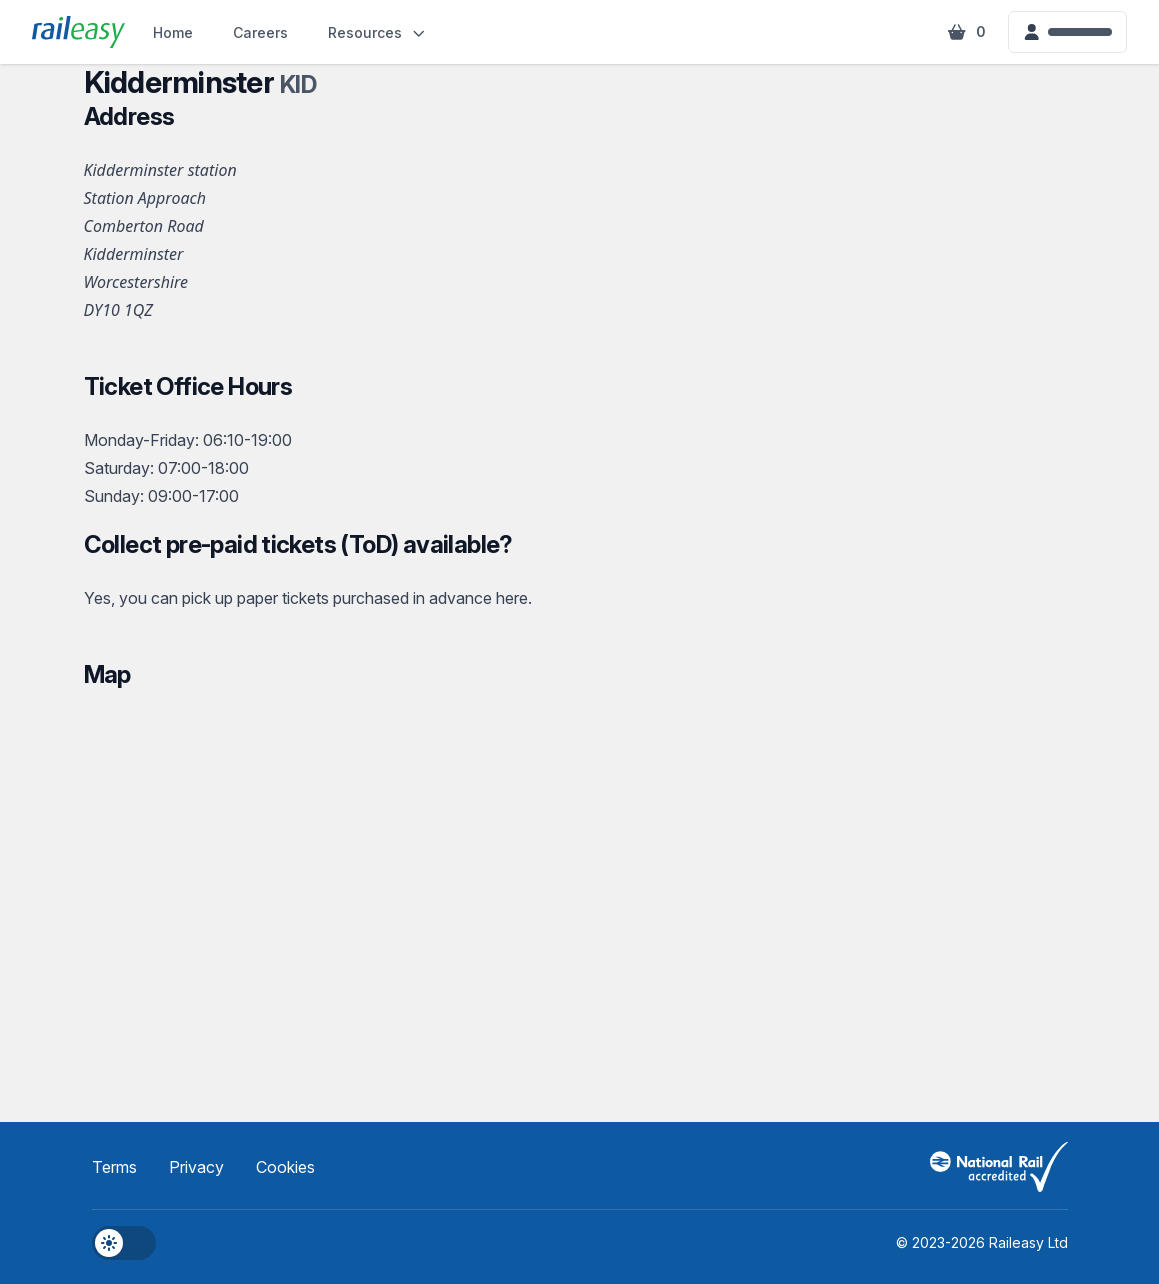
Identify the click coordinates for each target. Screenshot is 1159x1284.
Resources (378, 32)
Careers (260, 32)
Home (173, 32)
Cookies (285, 1167)
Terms (114, 1167)
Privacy (196, 1167)
